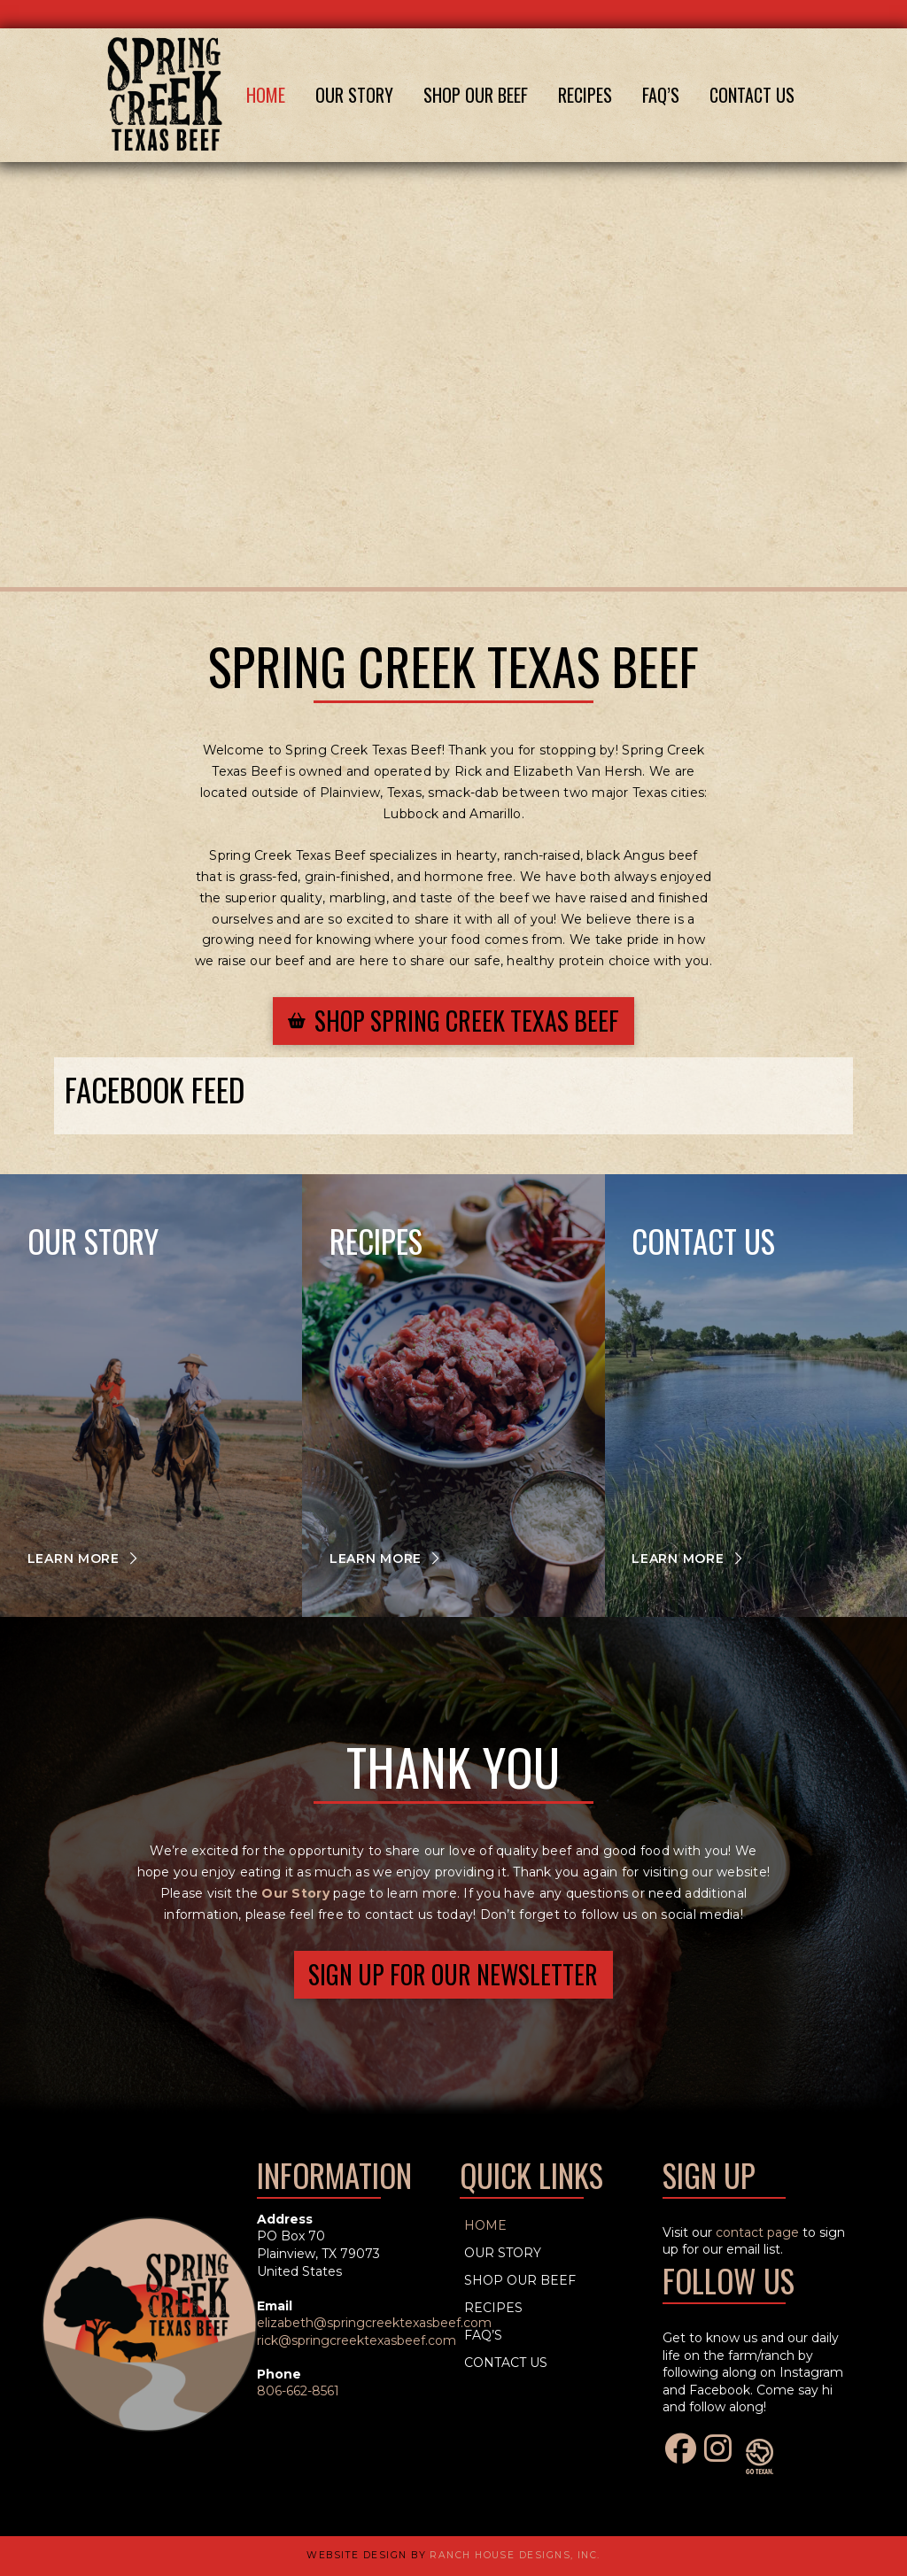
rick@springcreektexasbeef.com (356, 2340)
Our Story (295, 1893)
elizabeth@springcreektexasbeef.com (374, 2323)
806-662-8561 (298, 2391)
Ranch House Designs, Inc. (515, 2555)
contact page (757, 2232)
